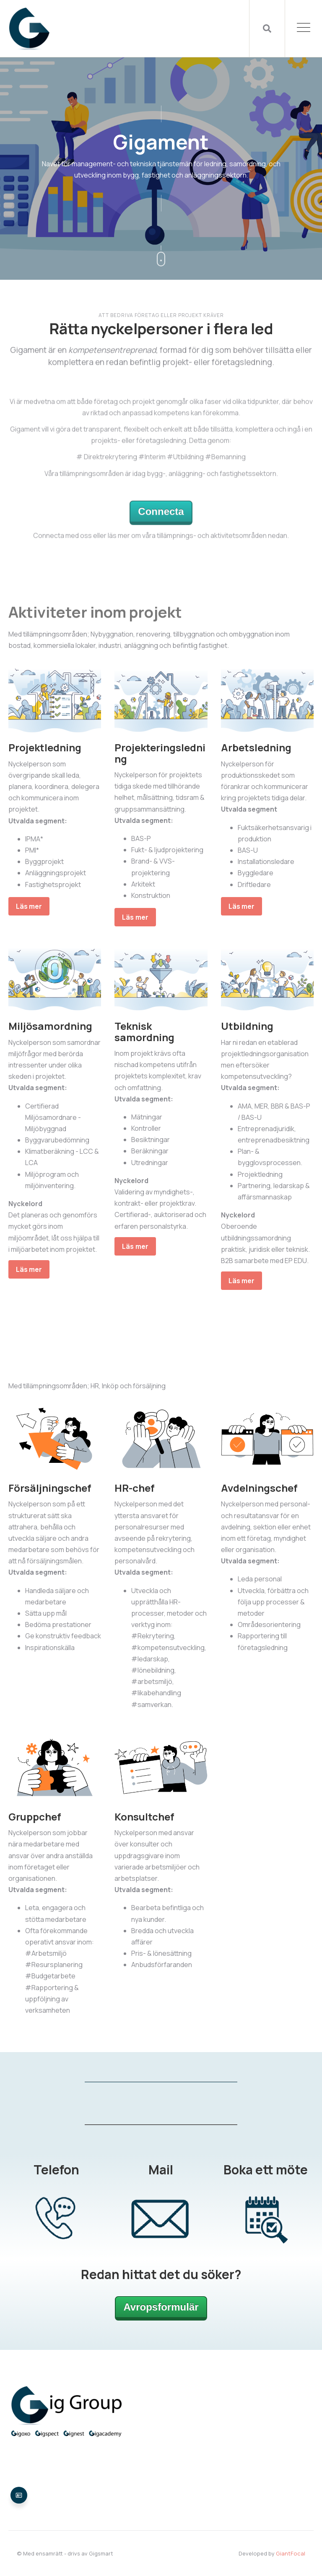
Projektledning (44, 747)
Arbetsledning (256, 747)
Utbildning (247, 1026)
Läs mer (29, 906)
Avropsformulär (160, 2307)
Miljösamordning (50, 1026)
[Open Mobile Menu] (303, 28)
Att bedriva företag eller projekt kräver (161, 315)
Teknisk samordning (144, 1031)
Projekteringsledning (159, 752)
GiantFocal (290, 2553)
